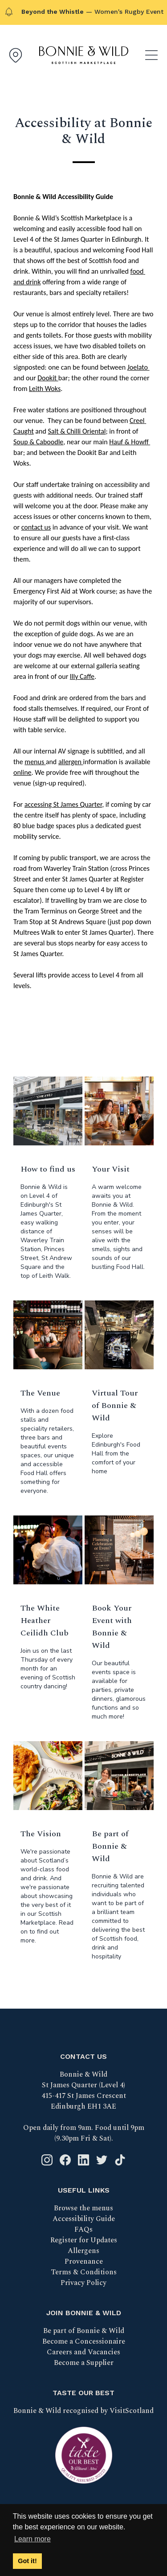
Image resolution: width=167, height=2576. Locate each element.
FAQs (83, 2229)
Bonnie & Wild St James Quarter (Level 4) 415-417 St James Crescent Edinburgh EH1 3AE (83, 2090)
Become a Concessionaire (83, 2341)
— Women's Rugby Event (92, 11)
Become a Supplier (84, 2362)
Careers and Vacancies (83, 2352)
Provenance (84, 2261)
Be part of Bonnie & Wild (83, 2330)
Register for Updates (83, 2240)
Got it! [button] (27, 2560)
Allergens (83, 2250)
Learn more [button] (32, 2539)
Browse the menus (83, 2208)
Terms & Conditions (84, 2272)
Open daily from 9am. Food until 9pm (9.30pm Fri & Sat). (83, 2133)
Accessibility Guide (84, 2218)
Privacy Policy (83, 2282)
